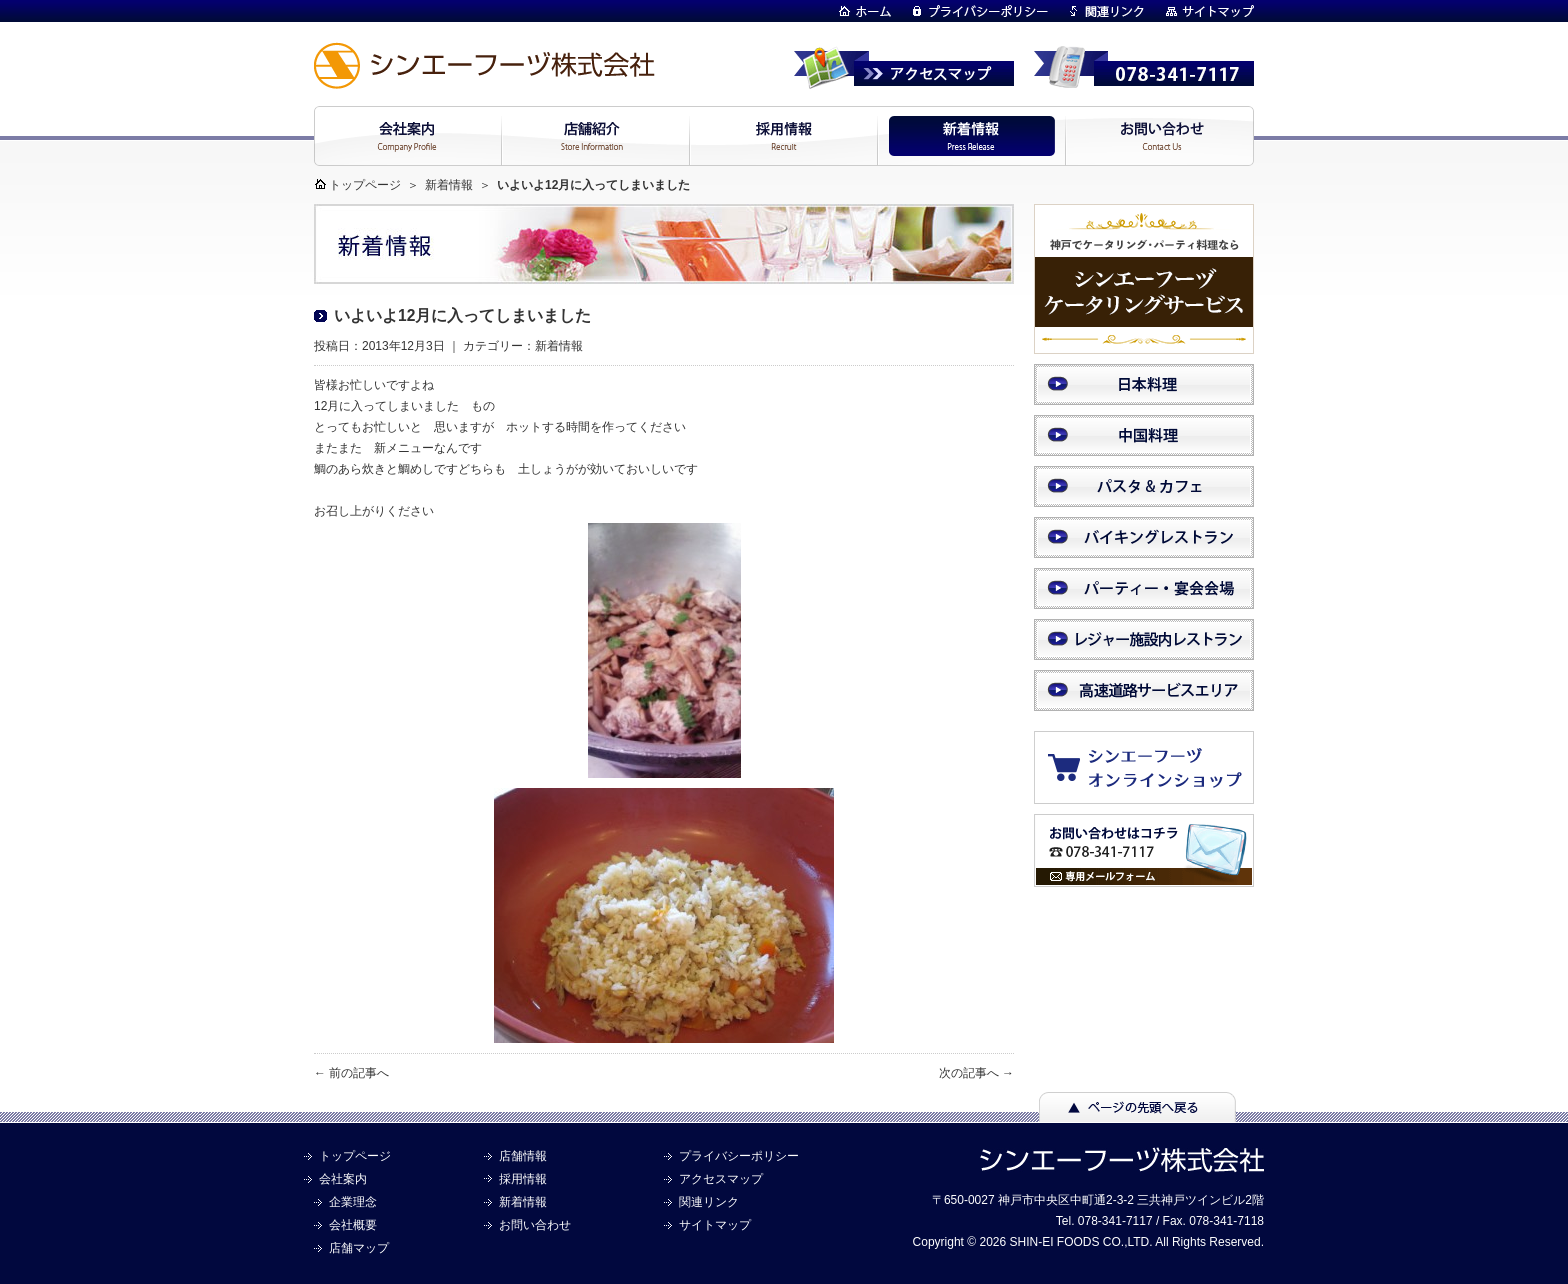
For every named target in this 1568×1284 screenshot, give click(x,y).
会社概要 (353, 1225)
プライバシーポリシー (739, 1156)
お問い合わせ (535, 1225)
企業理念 (353, 1202)
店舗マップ (359, 1248)
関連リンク (709, 1202)
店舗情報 (523, 1156)
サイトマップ (715, 1225)
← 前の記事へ (351, 1073)
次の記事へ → (976, 1073)
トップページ (365, 185)
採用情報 (523, 1179)
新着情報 (449, 185)
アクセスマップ (721, 1179)
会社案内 (343, 1179)
